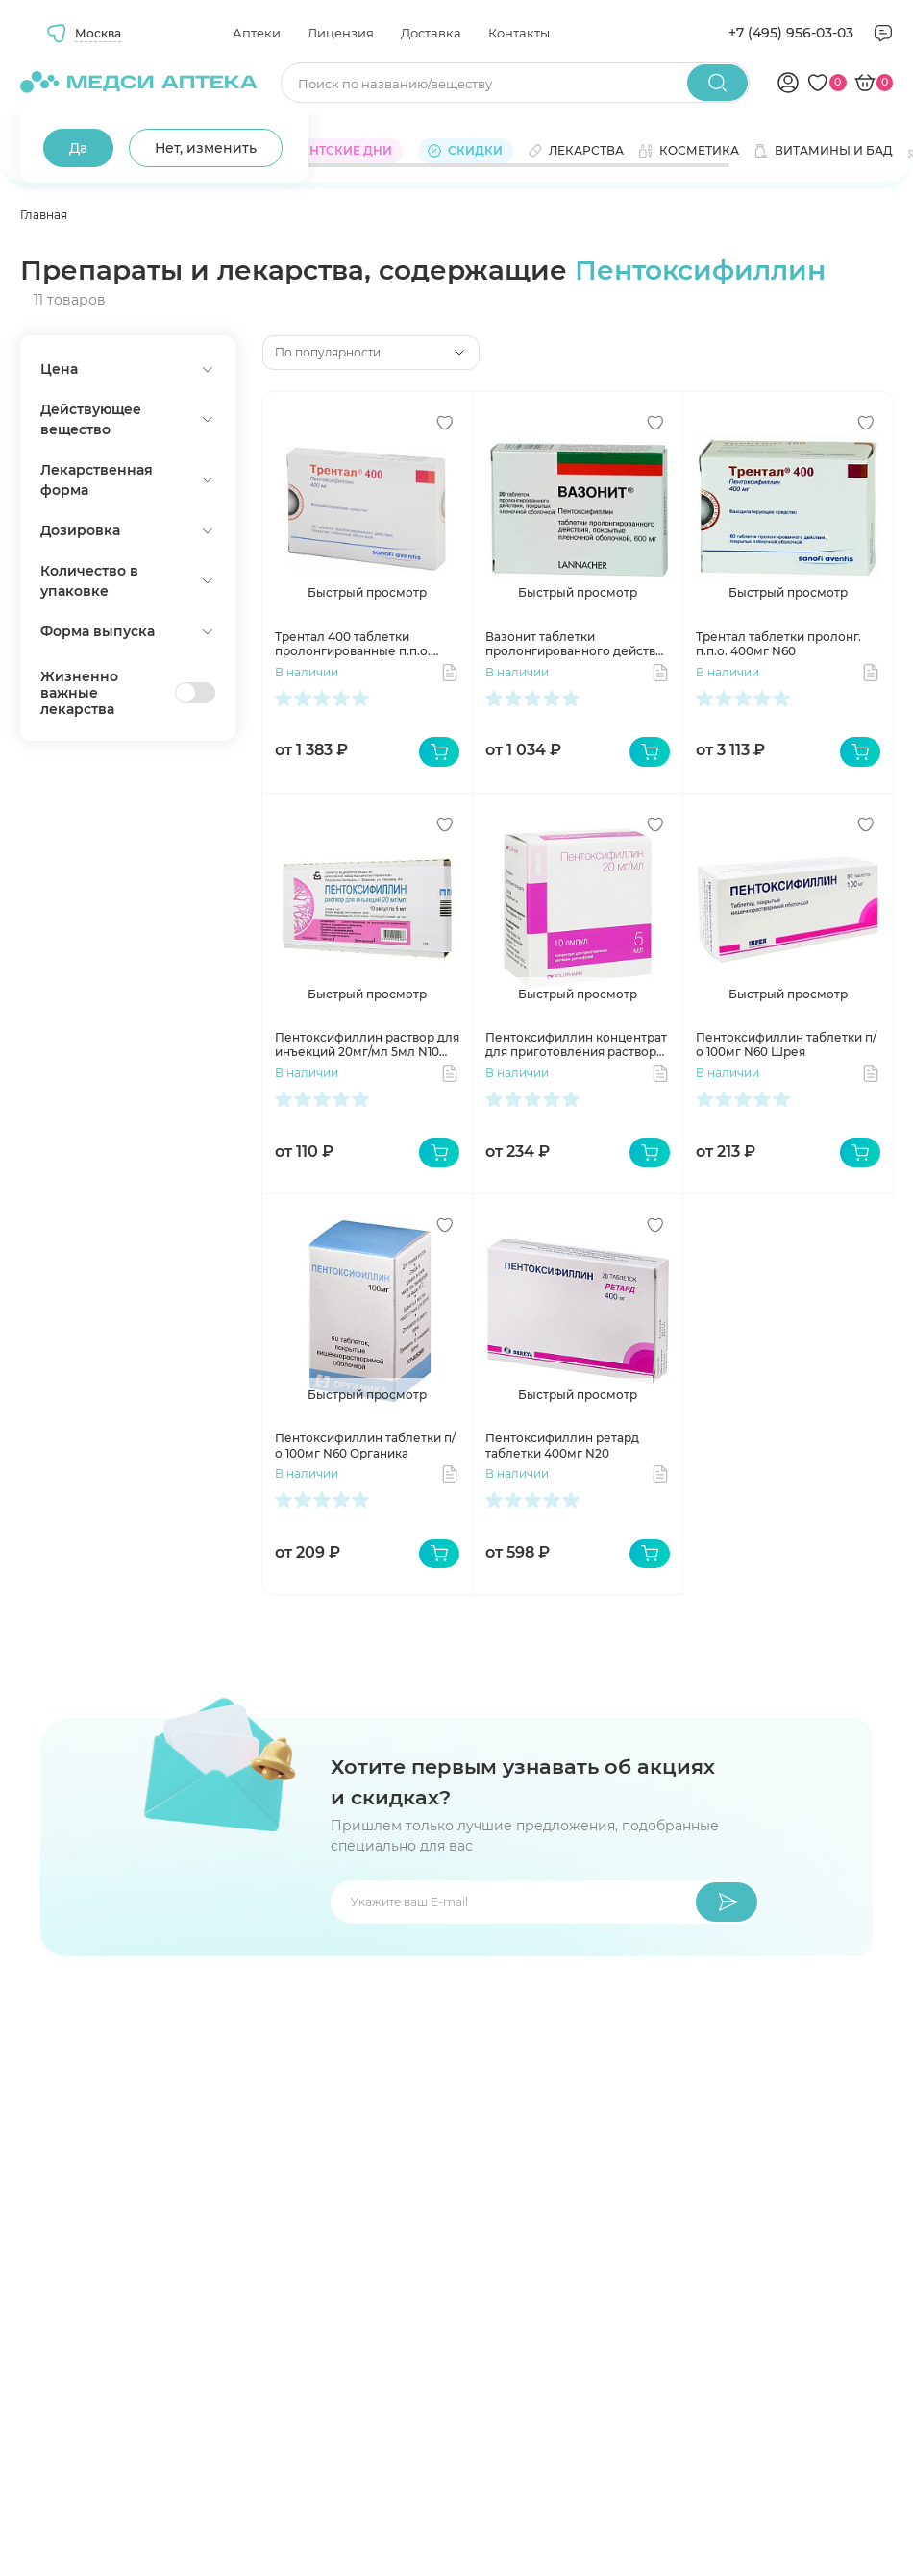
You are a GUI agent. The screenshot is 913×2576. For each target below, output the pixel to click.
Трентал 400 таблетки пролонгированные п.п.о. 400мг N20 (353, 644)
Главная (43, 215)
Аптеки (257, 32)
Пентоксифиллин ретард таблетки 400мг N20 (562, 1445)
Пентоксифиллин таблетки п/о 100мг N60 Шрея (786, 1045)
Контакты (519, 32)
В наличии (306, 672)
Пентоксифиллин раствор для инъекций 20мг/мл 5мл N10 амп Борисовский (367, 1045)
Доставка (431, 32)
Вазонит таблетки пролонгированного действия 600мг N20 (577, 644)
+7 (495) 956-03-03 (790, 32)
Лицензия (341, 32)
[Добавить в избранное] (445, 422)
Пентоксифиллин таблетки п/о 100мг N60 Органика (365, 1445)
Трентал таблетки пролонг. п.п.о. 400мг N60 (778, 644)
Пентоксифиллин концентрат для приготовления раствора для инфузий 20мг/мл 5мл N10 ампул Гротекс (576, 1045)
